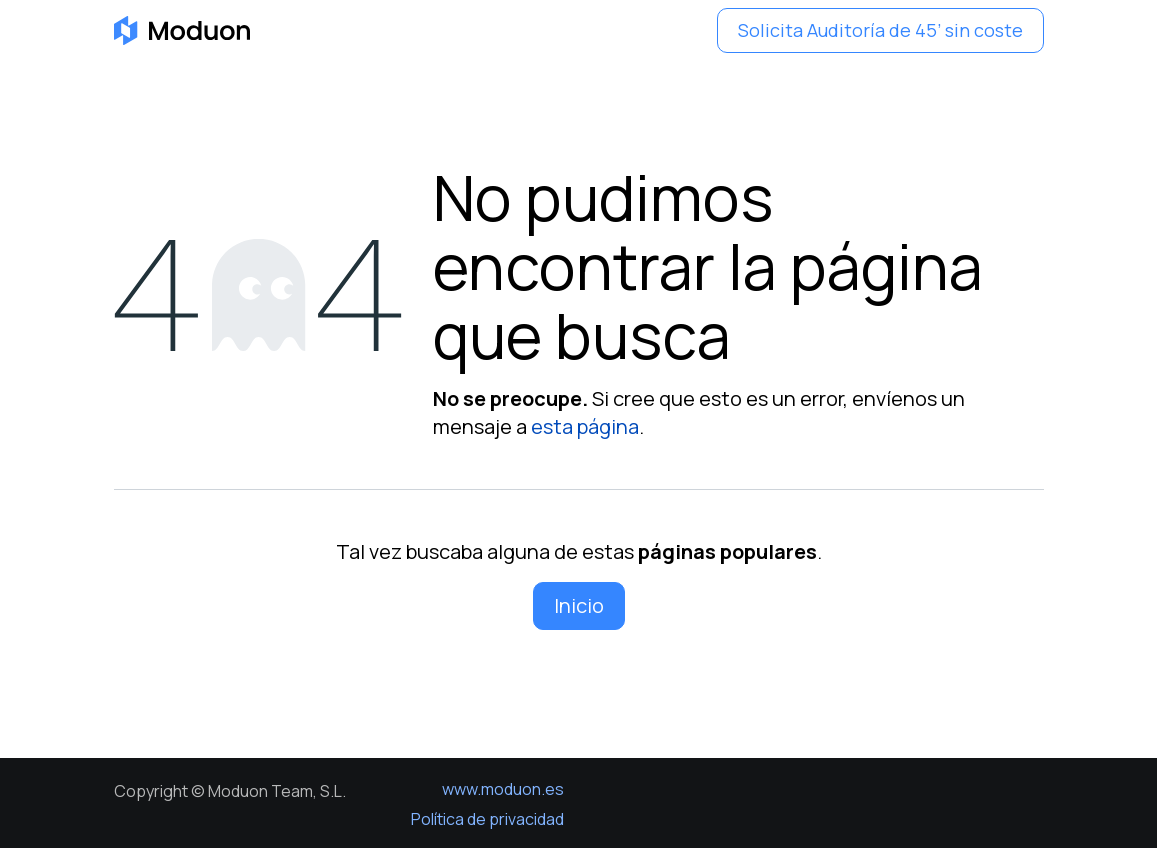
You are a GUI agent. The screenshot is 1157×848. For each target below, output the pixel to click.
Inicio (579, 605)
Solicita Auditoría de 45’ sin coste (880, 30)
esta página (585, 426)
